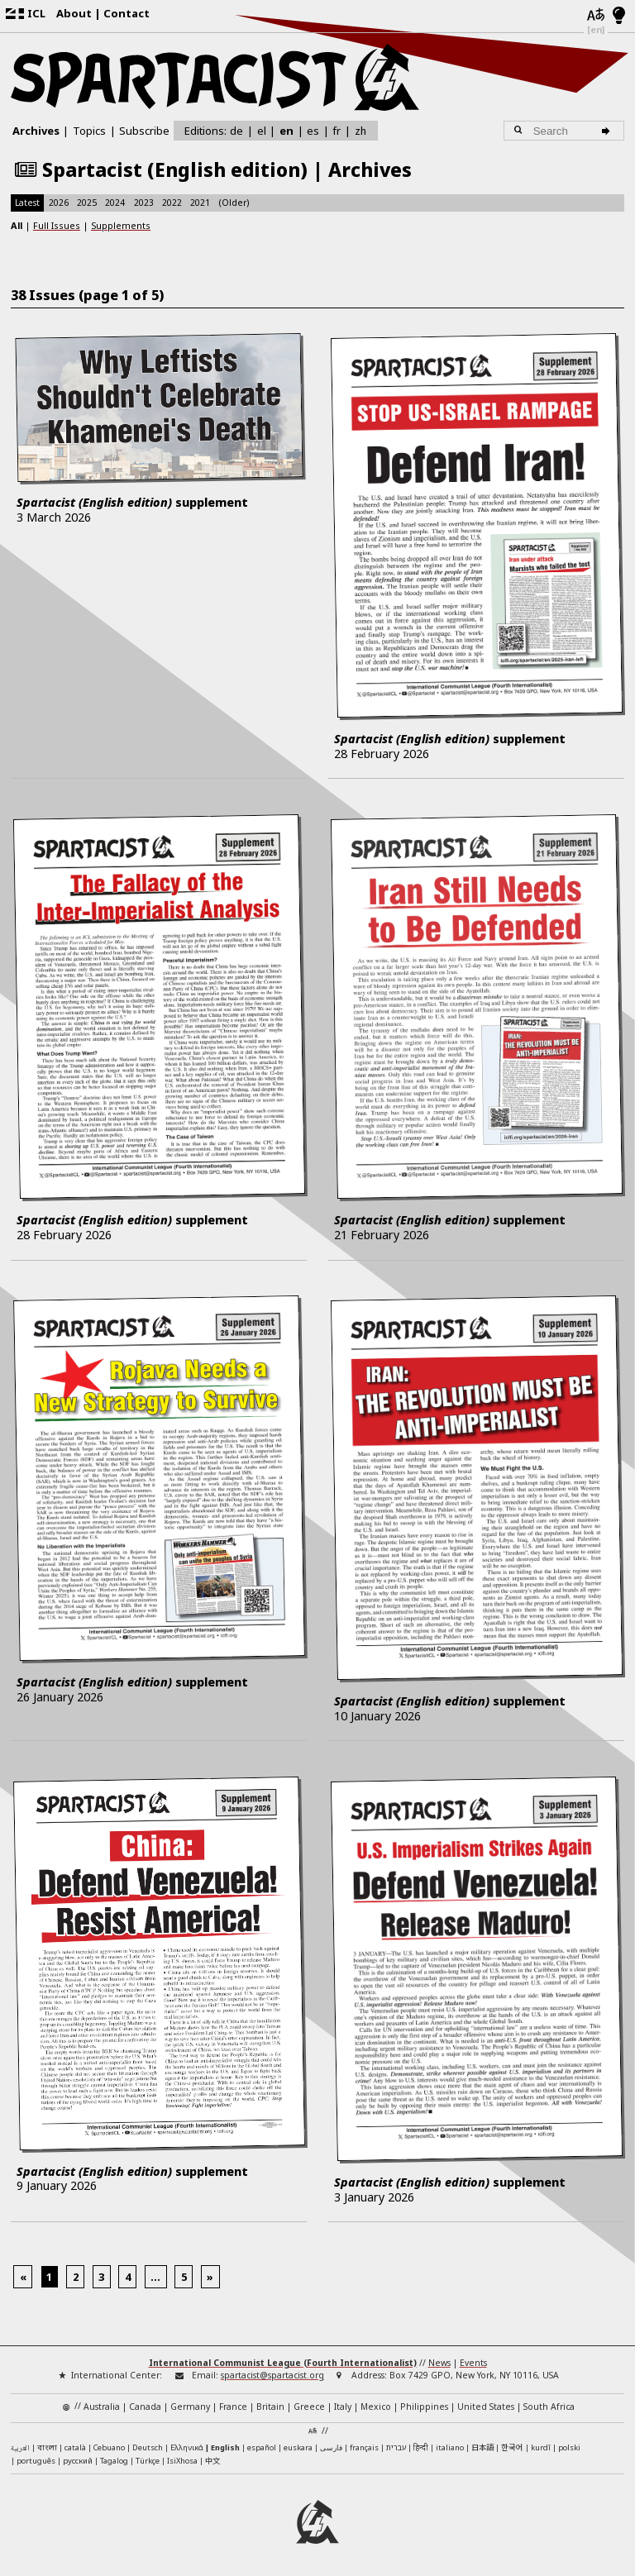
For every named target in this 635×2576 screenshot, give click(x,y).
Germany (190, 2406)
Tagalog (114, 2460)
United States (485, 2406)
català (75, 2447)
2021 (200, 202)
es (313, 130)
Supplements (120, 225)
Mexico (375, 2406)
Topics (89, 130)
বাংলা (47, 2448)
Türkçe (148, 2460)
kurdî (541, 2447)
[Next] (210, 2276)
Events (473, 2362)
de (236, 130)
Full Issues (56, 225)
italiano (450, 2447)
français (364, 2447)
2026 (59, 202)
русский (78, 2460)
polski (569, 2447)
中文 (212, 2460)
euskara (298, 2447)
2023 (144, 202)
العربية (20, 2448)
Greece (309, 2406)
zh (360, 130)
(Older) (234, 202)
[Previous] (22, 2276)
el (261, 130)
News (439, 2362)
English (225, 2447)
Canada (145, 2406)
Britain (270, 2406)
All (16, 225)
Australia (102, 2406)
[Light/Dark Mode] (619, 16)
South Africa (549, 2406)
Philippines (424, 2406)
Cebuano (109, 2447)
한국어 (512, 2447)
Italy (342, 2406)
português (36, 2460)
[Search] (608, 131)
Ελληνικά (186, 2447)
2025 (87, 202)
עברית (396, 2447)
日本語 (482, 2447)
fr (336, 130)
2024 (115, 202)
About (74, 13)
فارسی (331, 2447)
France (233, 2406)
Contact (126, 13)
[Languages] (596, 16)
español (261, 2447)
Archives (36, 130)
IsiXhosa (182, 2460)
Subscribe (144, 130)
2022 (172, 202)
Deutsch (147, 2447)
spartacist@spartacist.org (272, 2375)
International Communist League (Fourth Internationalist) (283, 2362)
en (286, 130)
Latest (27, 202)
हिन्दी (420, 2447)
